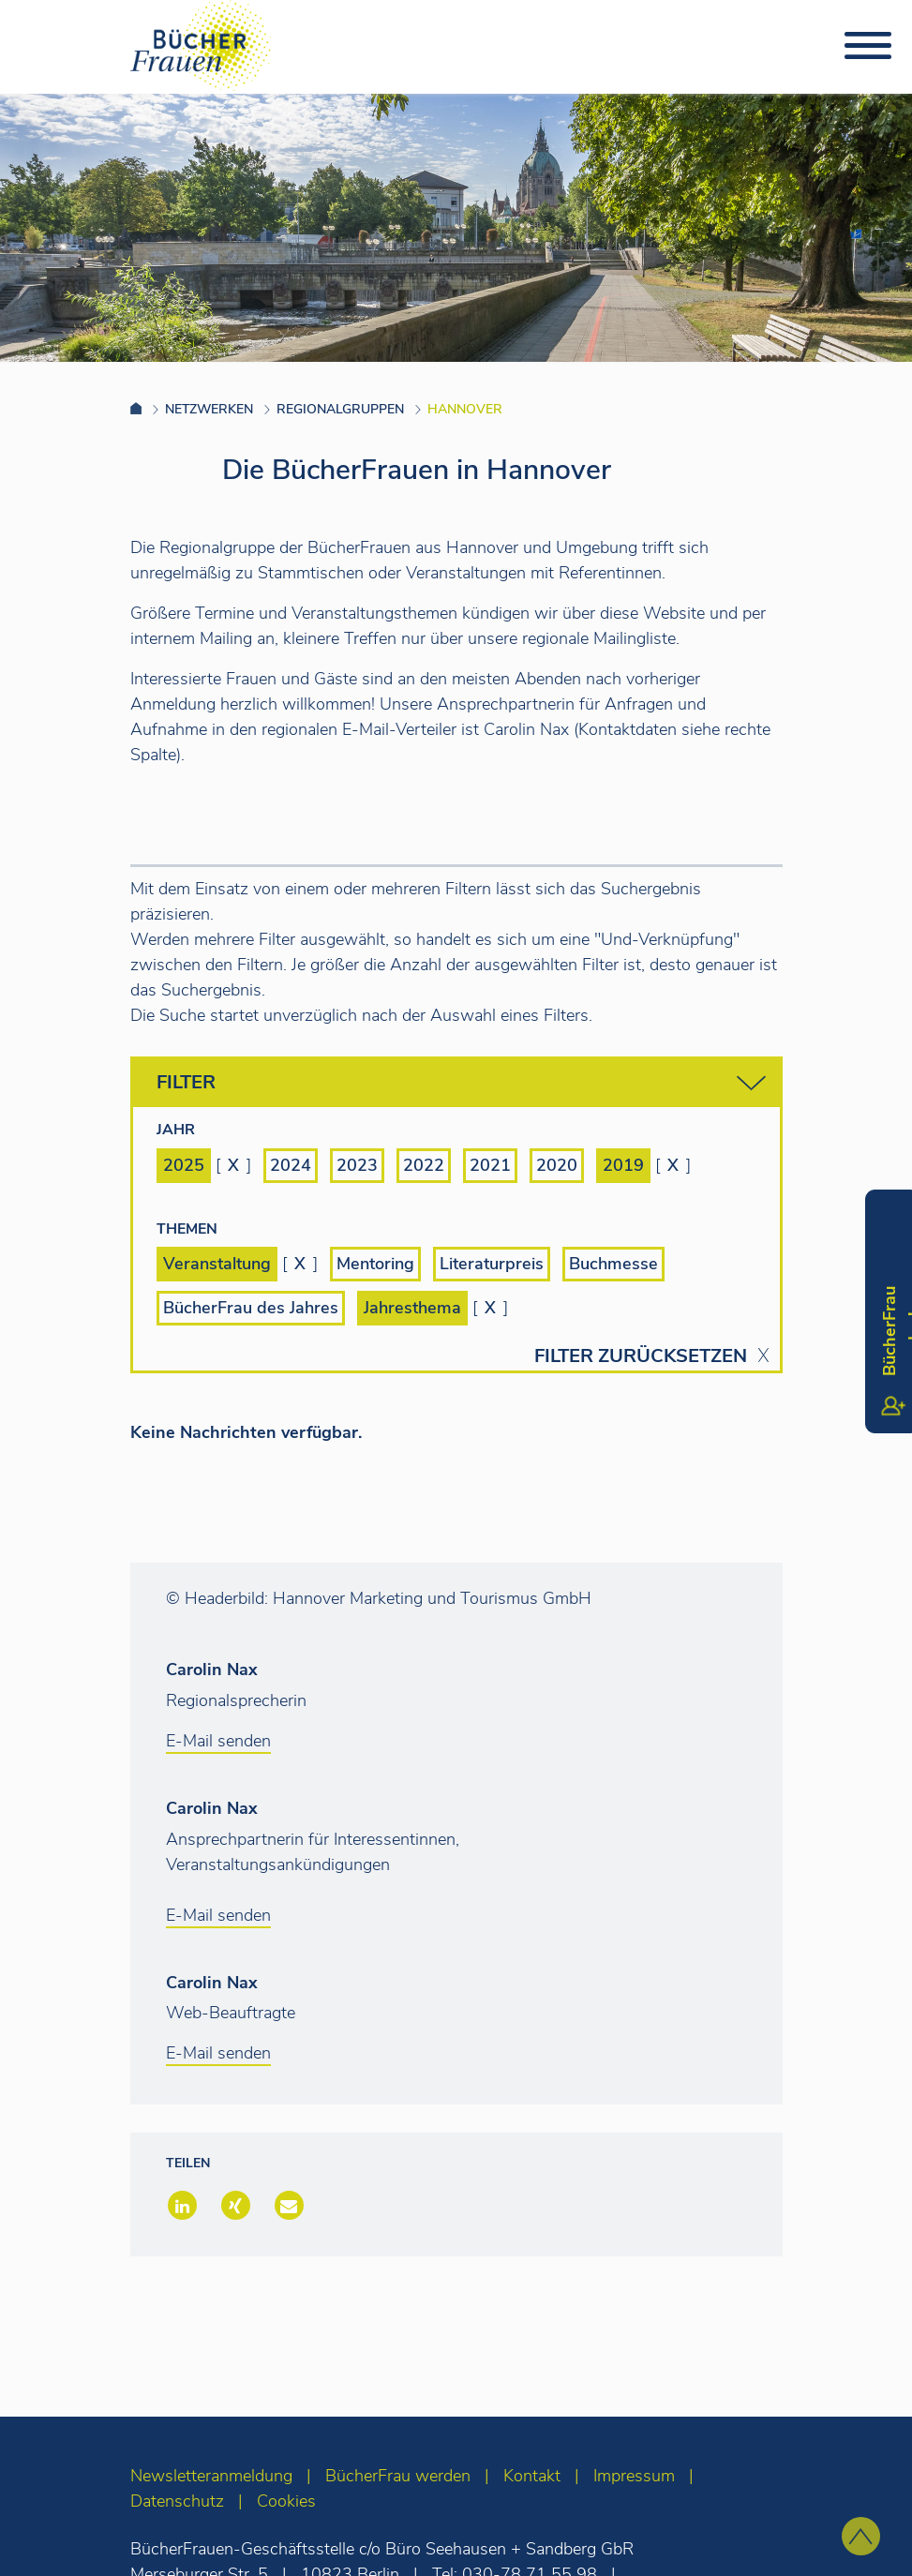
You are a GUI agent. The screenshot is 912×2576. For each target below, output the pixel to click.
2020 (556, 1165)
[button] (180, 2207)
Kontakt (532, 2475)
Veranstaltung (217, 1263)
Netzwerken (209, 409)
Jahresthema (412, 1307)
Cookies (286, 2501)
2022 (423, 1165)
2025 (183, 1165)
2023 (357, 1165)
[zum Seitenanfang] (861, 2536)
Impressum (634, 2475)
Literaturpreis (492, 1263)
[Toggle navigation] (868, 46)
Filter (461, 1083)
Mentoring (375, 1263)
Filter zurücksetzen (640, 1356)
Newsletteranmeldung (211, 2475)
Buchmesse (613, 1263)
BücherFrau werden (398, 2475)
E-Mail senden (218, 1741)
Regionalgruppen (340, 409)
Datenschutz (177, 2501)
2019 (623, 1165)
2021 (490, 1165)
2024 (290, 1165)
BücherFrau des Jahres (250, 1307)
